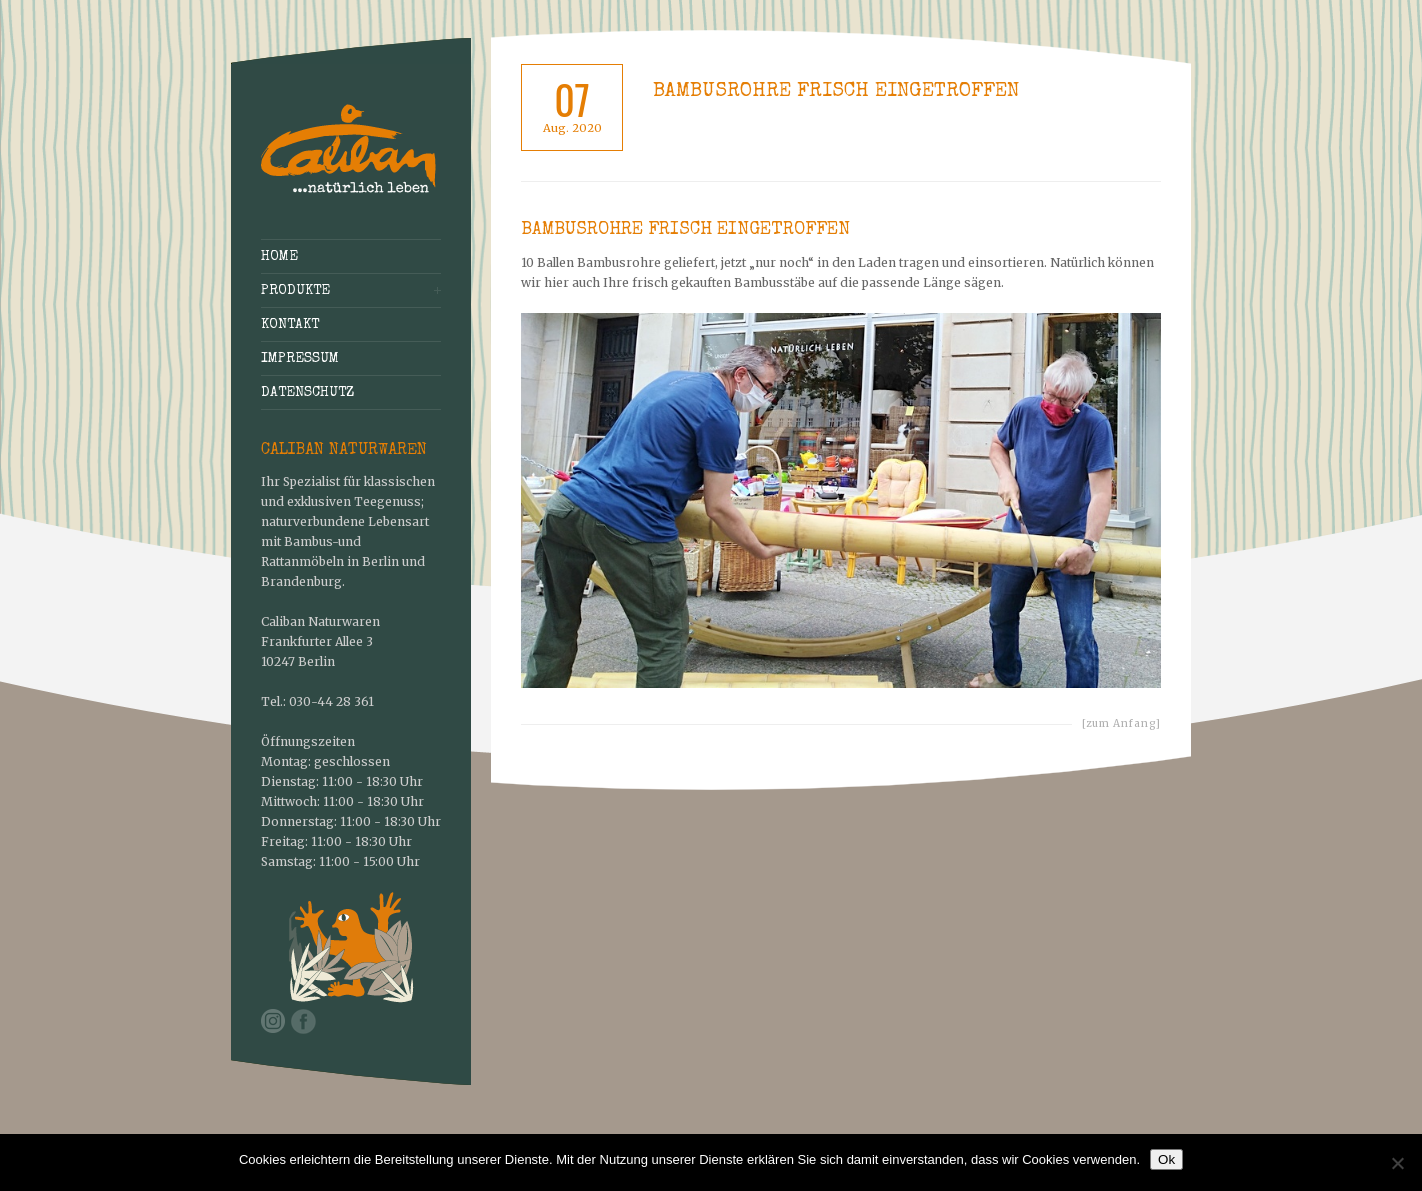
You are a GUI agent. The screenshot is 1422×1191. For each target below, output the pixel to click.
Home (279, 257)
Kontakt (290, 325)
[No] (1397, 1163)
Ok (1166, 1159)
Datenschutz (307, 393)
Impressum (300, 359)
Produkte (295, 291)
